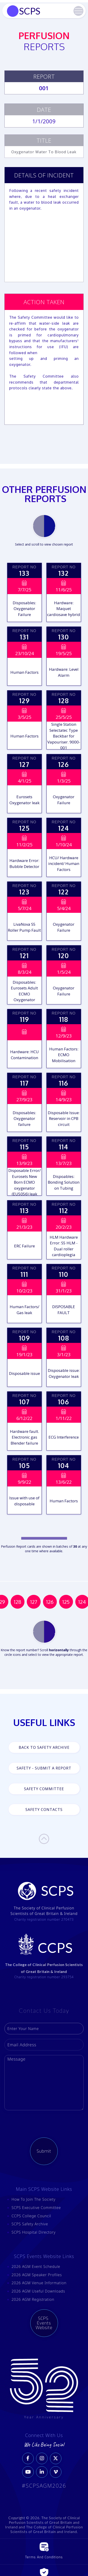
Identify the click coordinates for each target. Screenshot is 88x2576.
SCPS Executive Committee (36, 2207)
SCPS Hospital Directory (34, 2232)
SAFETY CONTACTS (44, 1809)
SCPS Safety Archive (30, 2223)
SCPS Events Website (44, 2323)
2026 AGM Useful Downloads (38, 2291)
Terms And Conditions (44, 2557)
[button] (78, 11)
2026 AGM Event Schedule (36, 2266)
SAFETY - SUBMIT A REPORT (44, 1768)
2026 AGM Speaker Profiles (37, 2274)
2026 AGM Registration (33, 2299)
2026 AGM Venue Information (39, 2282)
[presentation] (44, 2124)
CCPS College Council (31, 2215)
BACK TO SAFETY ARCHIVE (44, 1747)
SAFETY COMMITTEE (44, 1788)
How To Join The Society (33, 2199)
